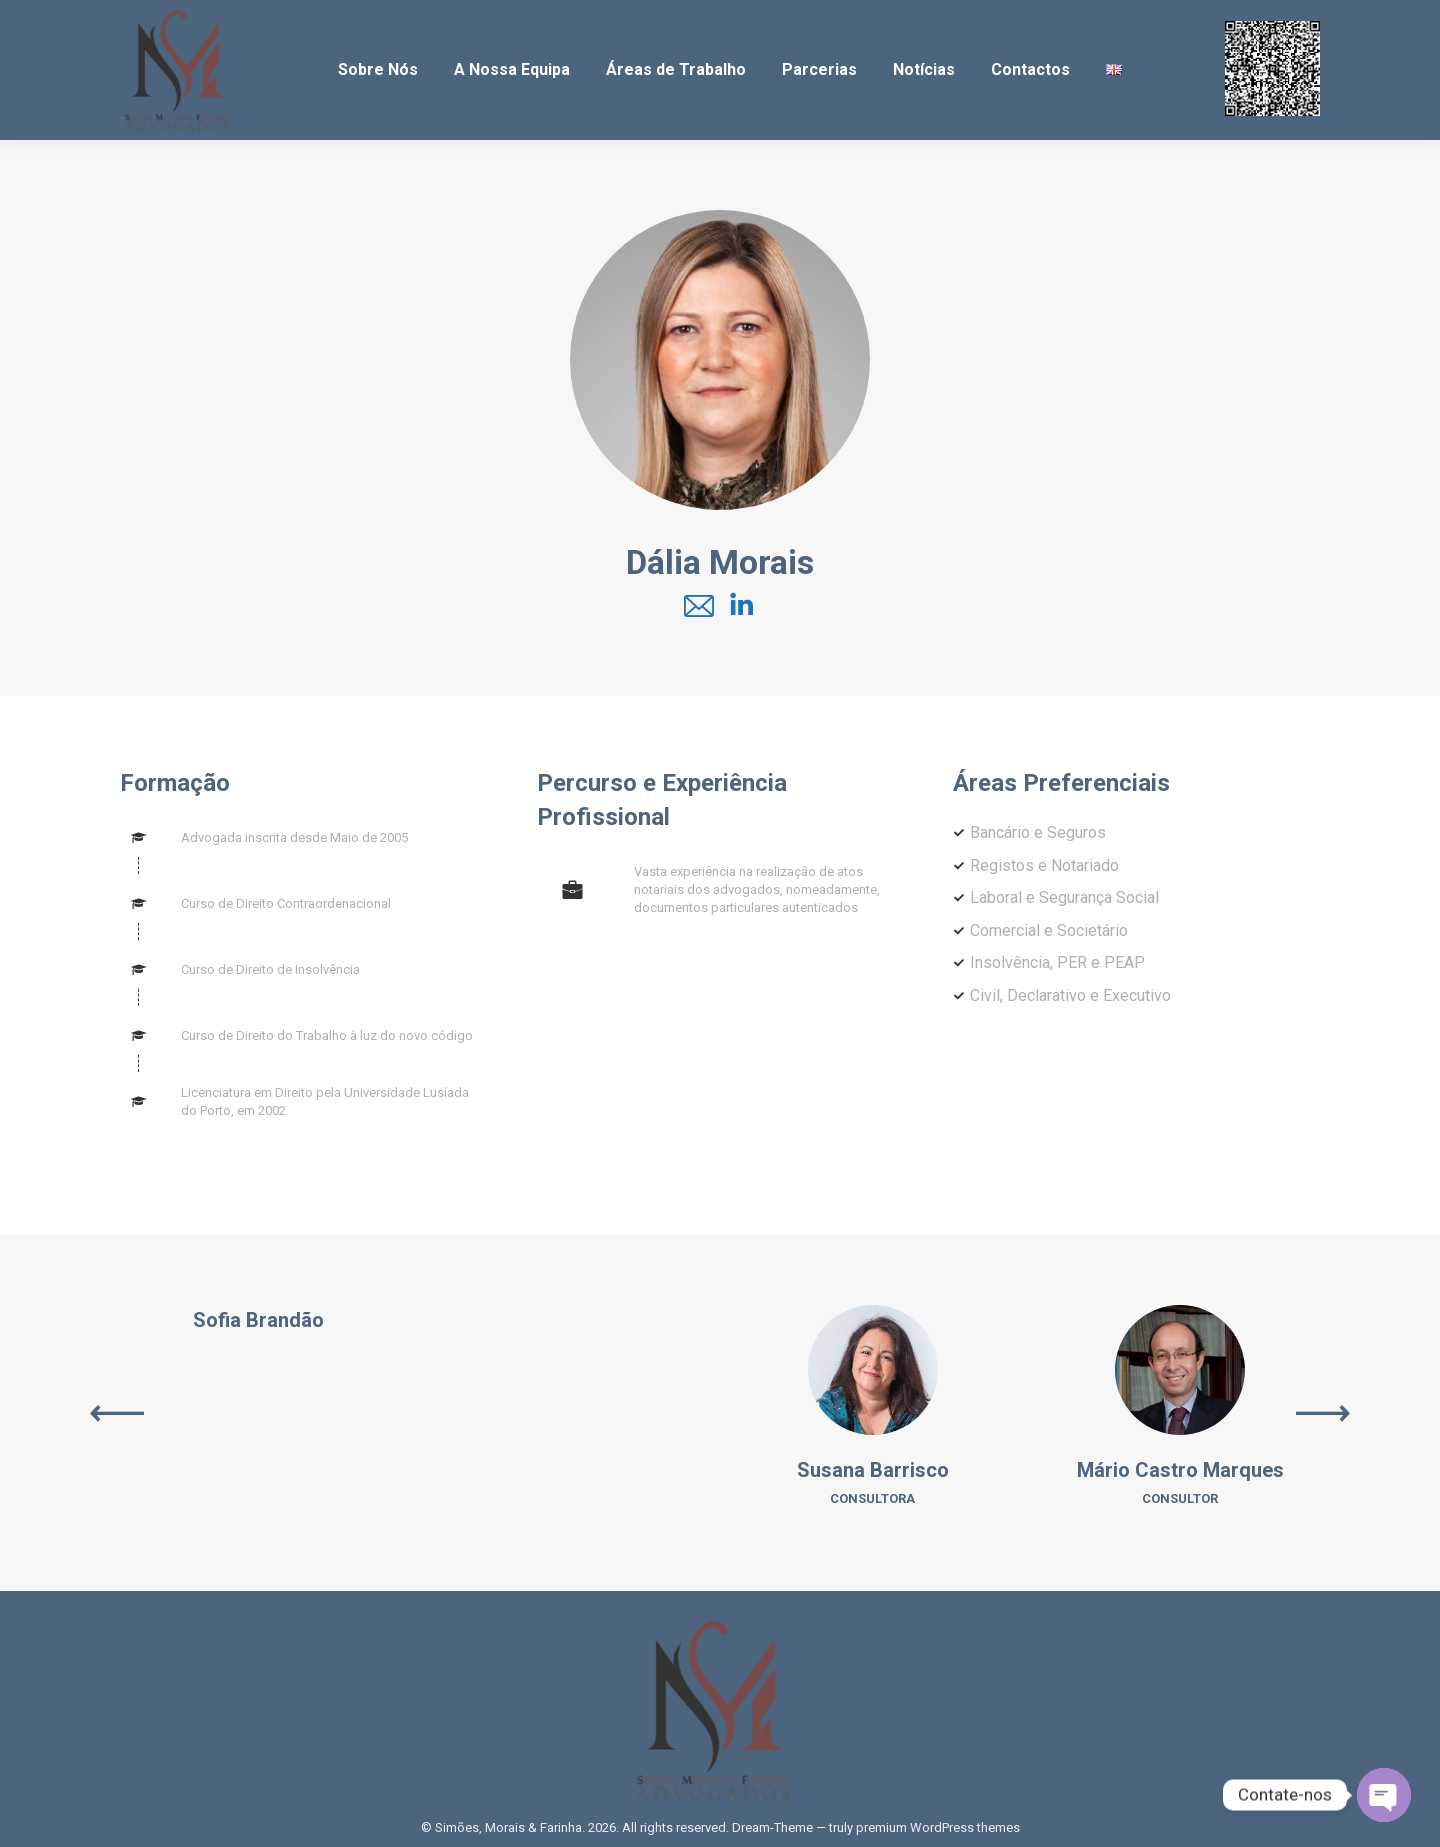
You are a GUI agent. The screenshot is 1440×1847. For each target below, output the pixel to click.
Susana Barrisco (873, 1470)
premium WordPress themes (938, 1827)
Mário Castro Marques (1180, 1470)
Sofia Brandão (258, 1320)
